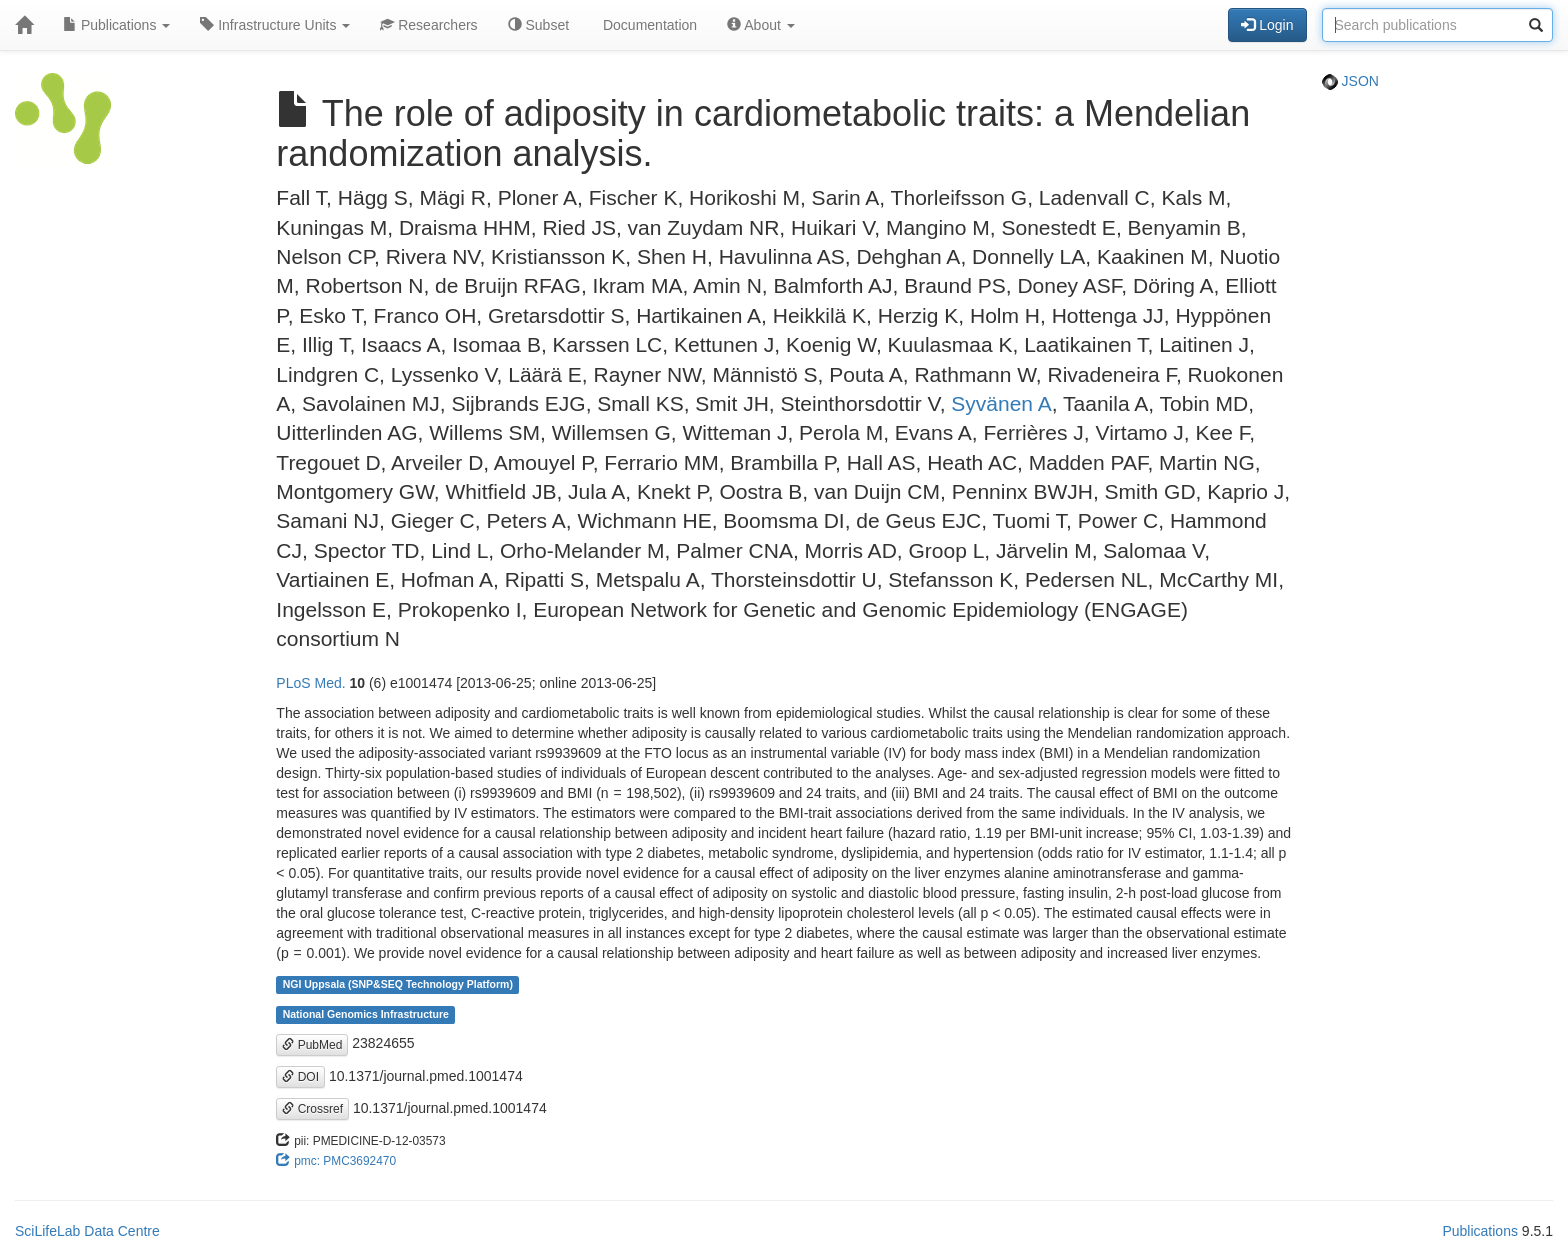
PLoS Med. (310, 683)
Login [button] (1267, 25)
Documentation (648, 25)
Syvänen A (1001, 403)
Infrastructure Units (275, 25)
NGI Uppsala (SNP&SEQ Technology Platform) (398, 984)
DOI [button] (300, 1077)
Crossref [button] (312, 1109)
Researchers (428, 25)
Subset (538, 25)
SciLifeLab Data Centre (87, 1231)
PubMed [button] (312, 1045)
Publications (116, 25)
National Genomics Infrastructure (366, 1014)
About (761, 25)
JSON (1350, 81)
